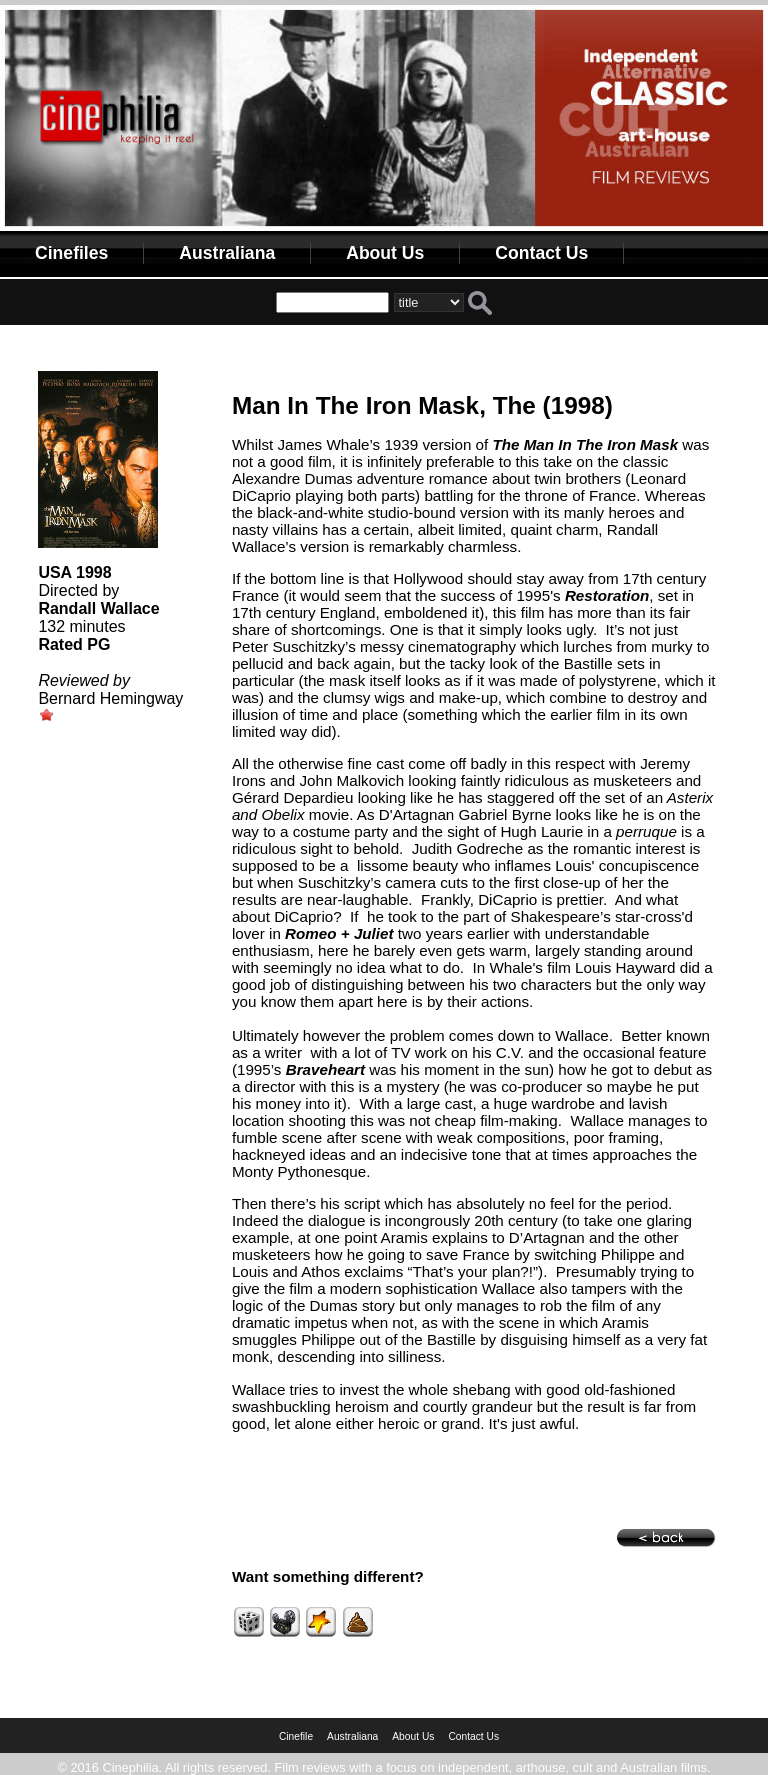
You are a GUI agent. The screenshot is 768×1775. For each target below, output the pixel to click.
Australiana (227, 253)
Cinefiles (71, 253)
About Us (385, 253)
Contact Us (541, 253)
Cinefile (296, 1736)
